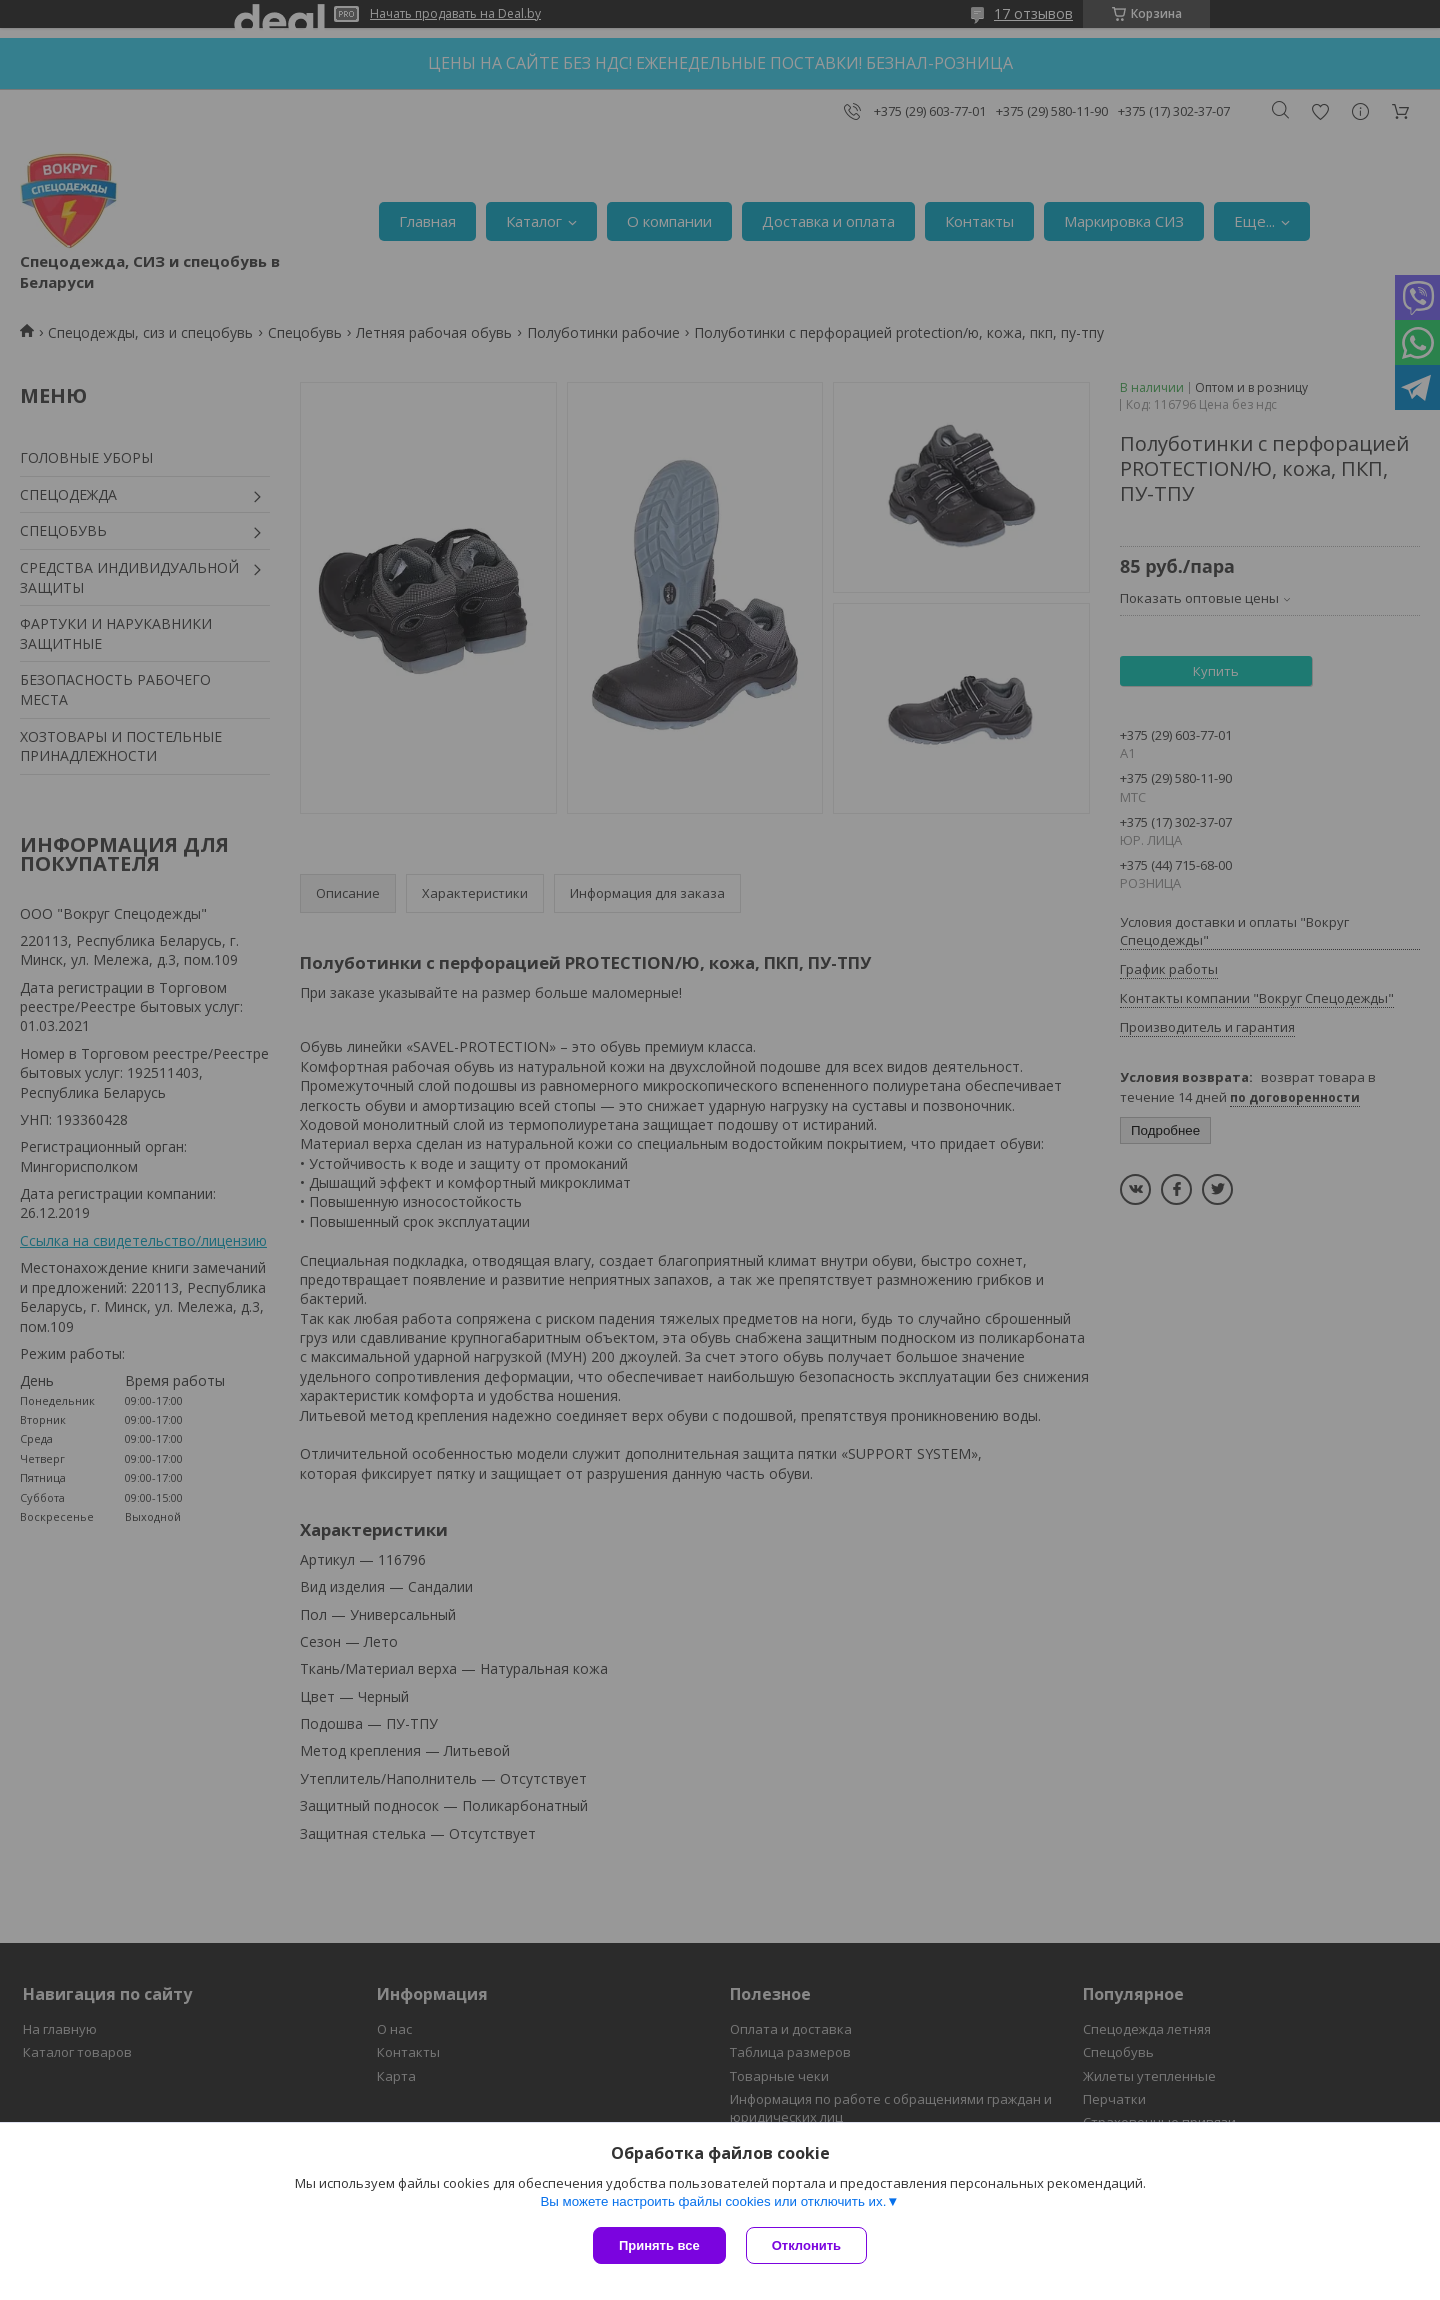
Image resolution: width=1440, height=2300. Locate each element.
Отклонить (806, 2245)
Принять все (659, 2245)
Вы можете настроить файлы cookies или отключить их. (713, 2201)
